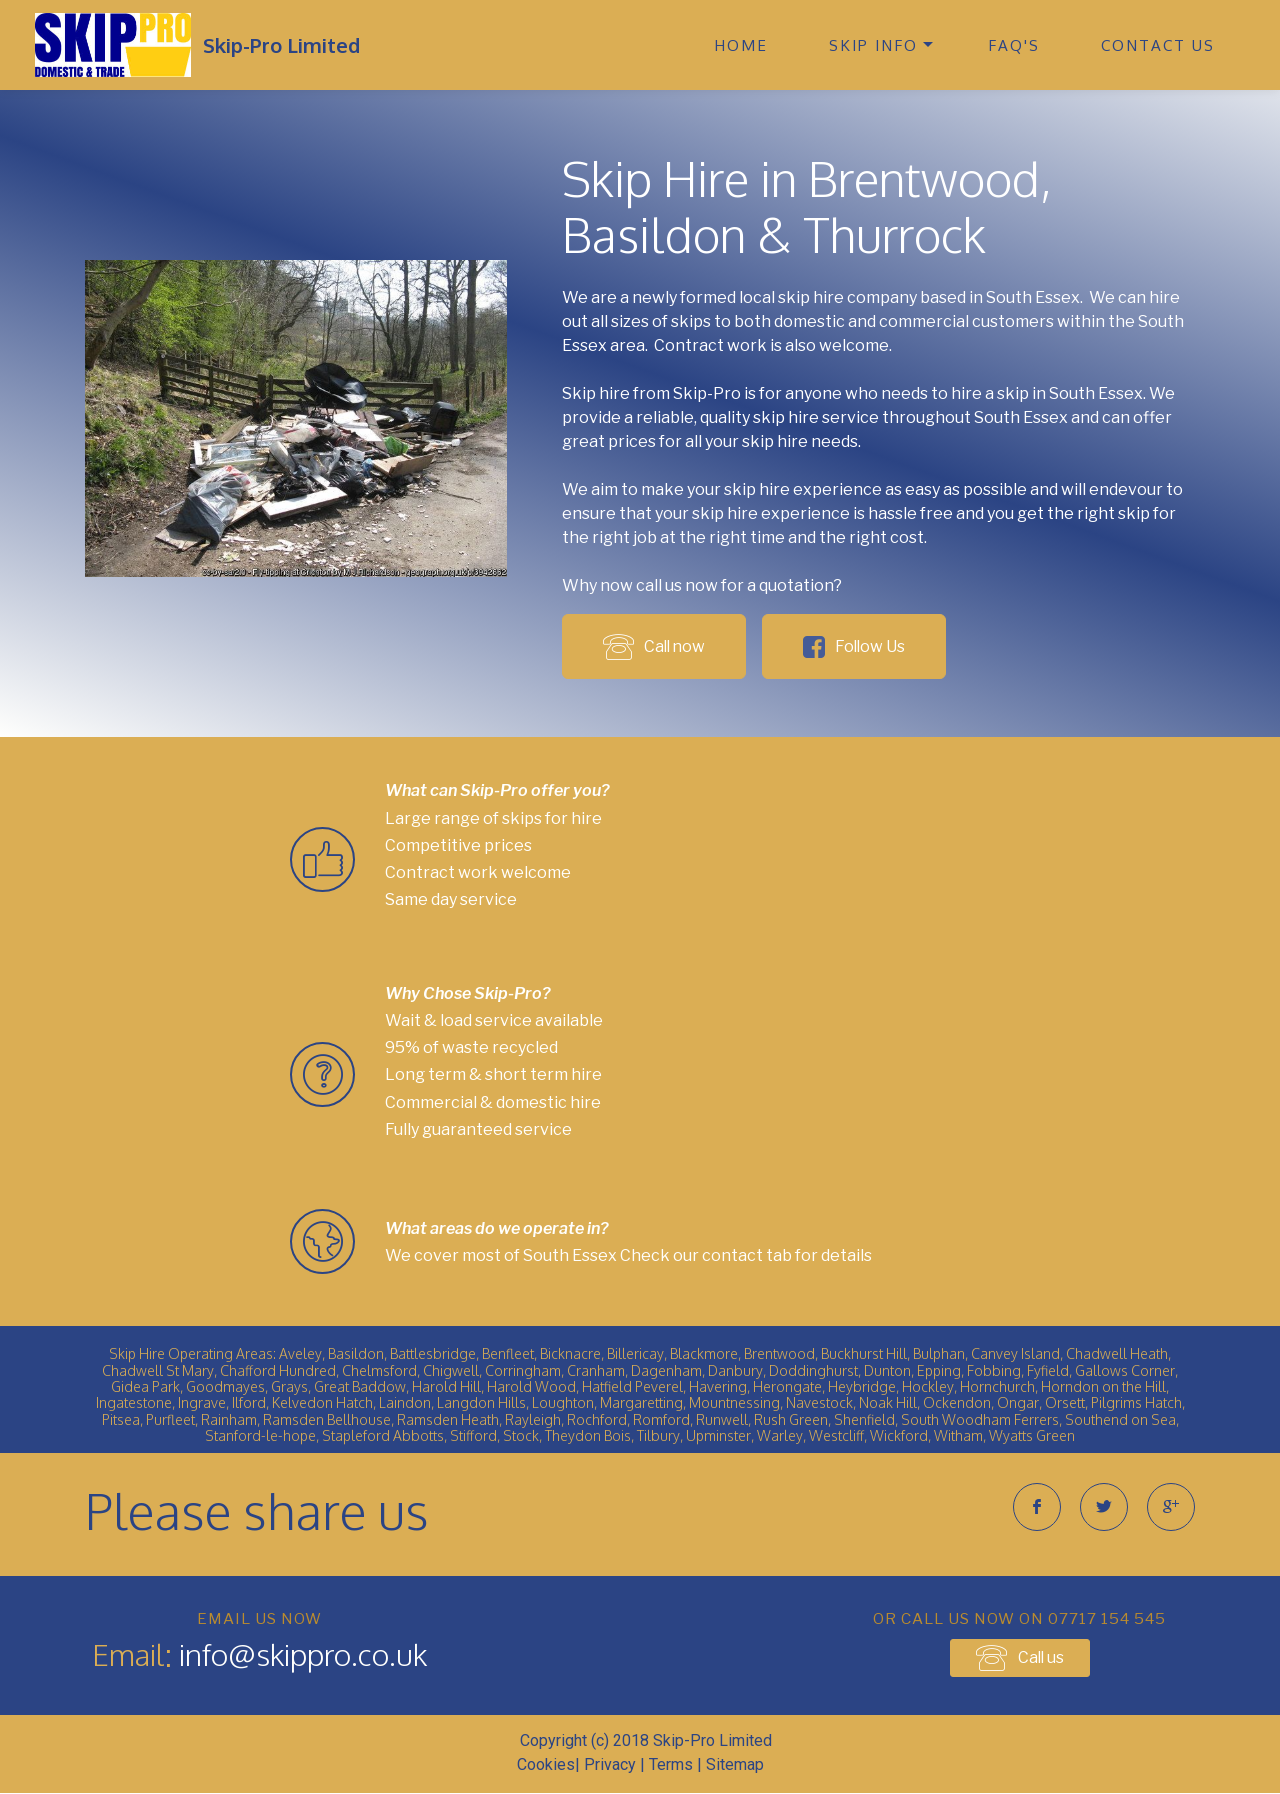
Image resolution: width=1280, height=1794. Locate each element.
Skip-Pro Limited (281, 45)
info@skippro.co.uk (303, 1655)
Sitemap (735, 1765)
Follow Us (862, 646)
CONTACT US (1158, 45)
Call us (1020, 1658)
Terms (671, 1765)
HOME (741, 45)
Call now (656, 646)
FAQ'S (1014, 45)
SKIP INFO (873, 45)
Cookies (546, 1765)
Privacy (610, 1765)
